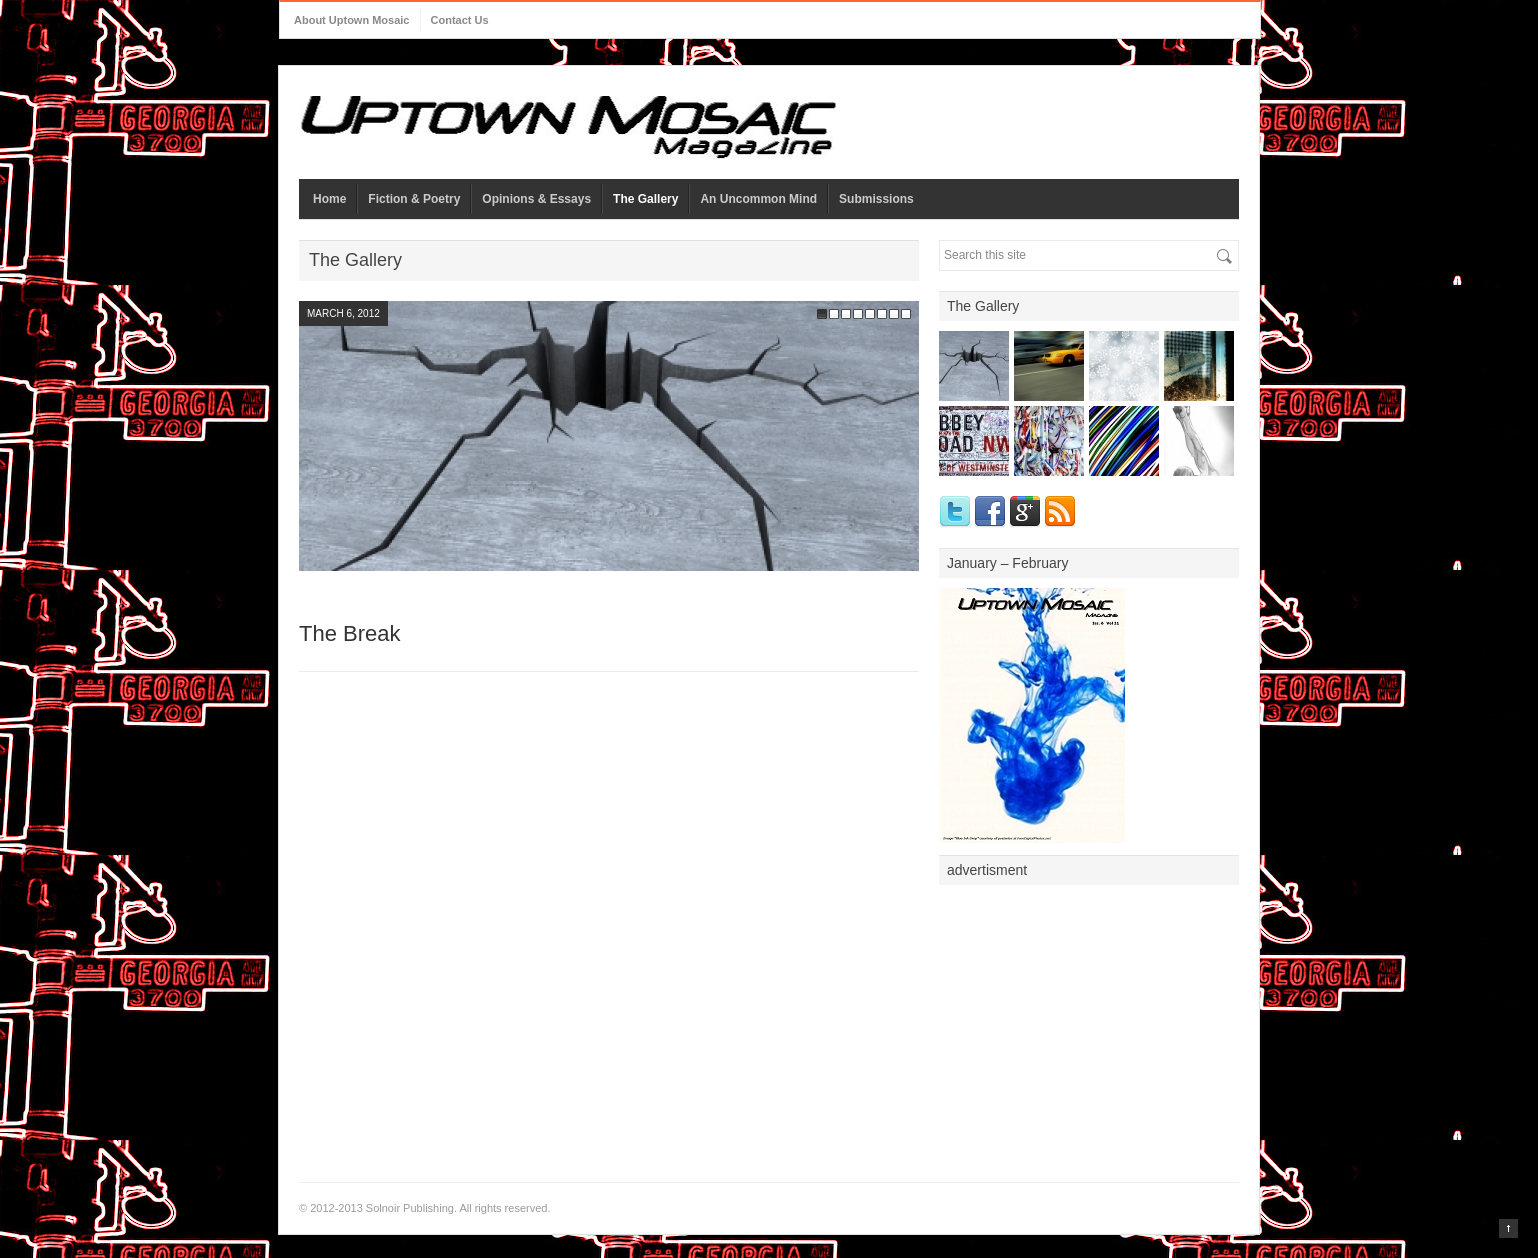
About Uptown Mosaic (352, 20)
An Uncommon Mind (758, 199)
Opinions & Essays (536, 199)
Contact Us (460, 20)
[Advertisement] (1089, 1020)
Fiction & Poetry (414, 199)
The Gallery (645, 199)
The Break (350, 633)
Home (329, 199)
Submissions (876, 199)
